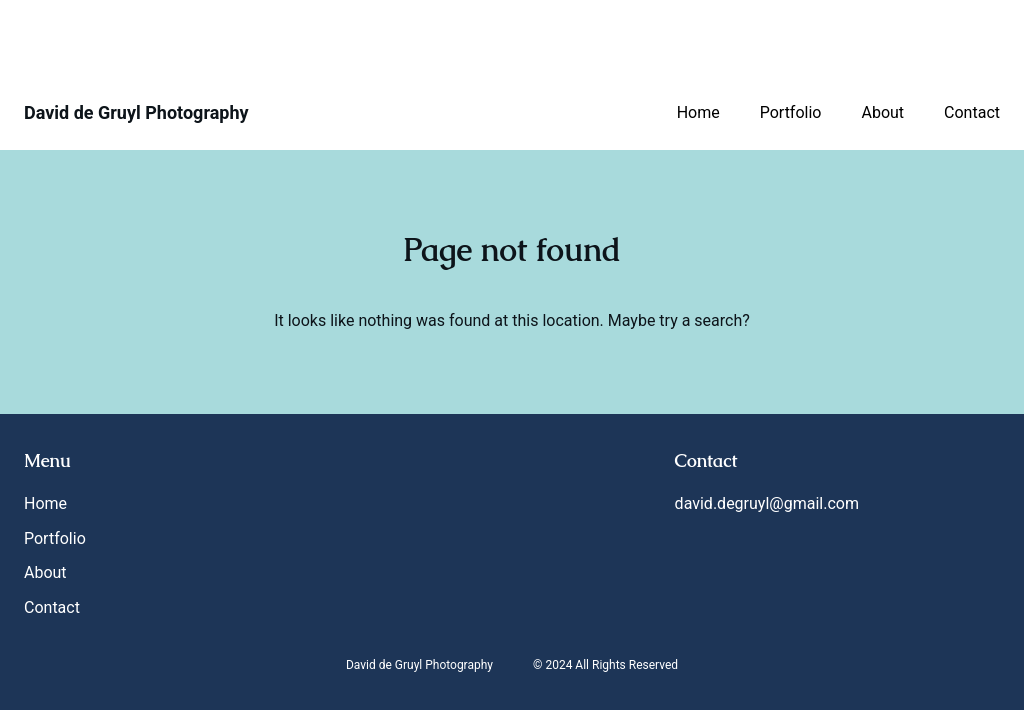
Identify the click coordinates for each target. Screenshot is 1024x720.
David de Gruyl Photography (136, 112)
